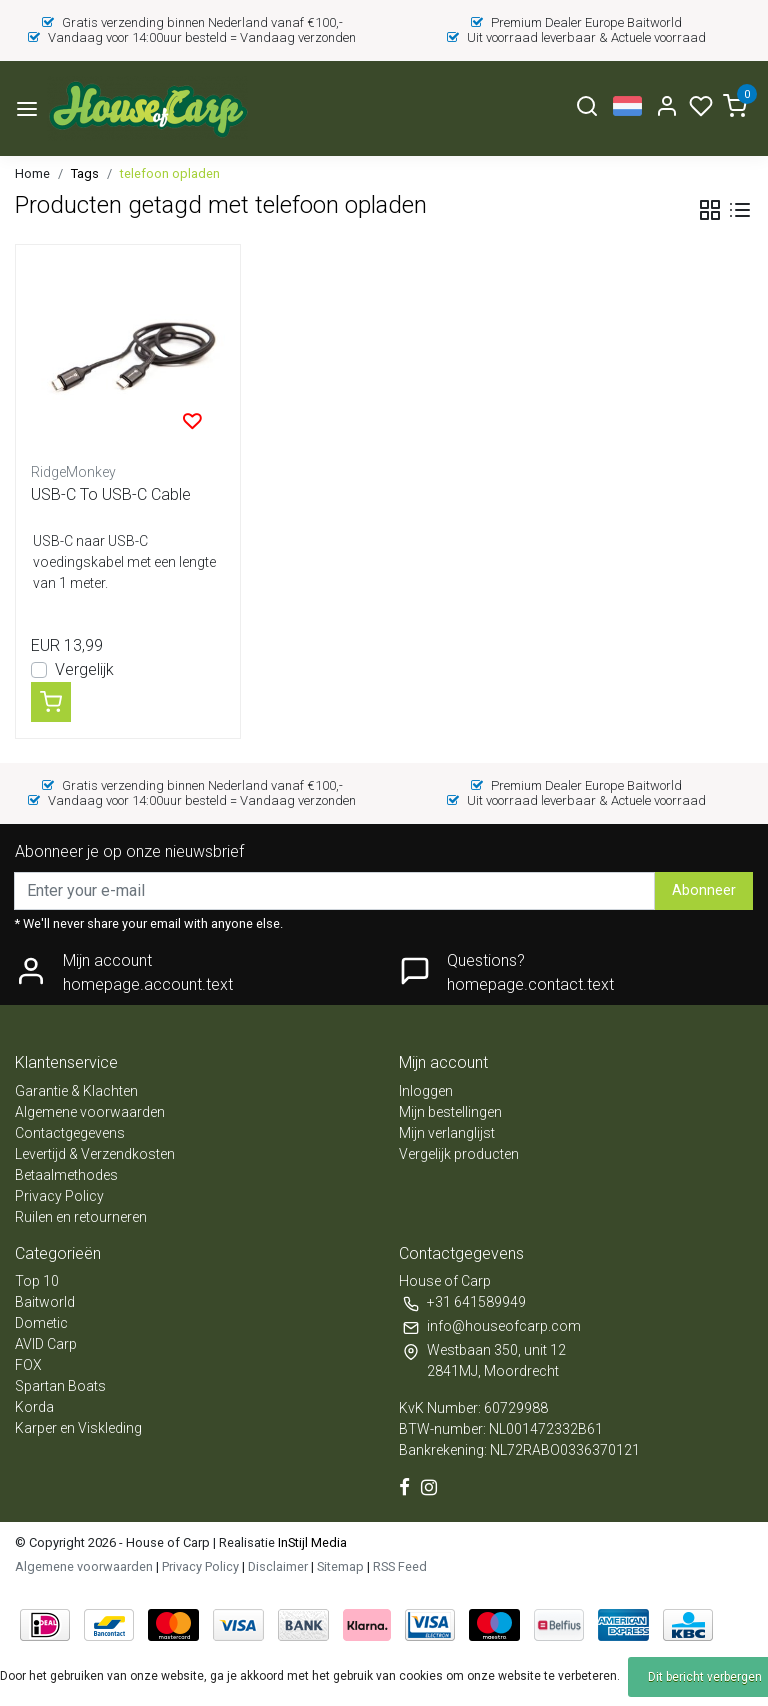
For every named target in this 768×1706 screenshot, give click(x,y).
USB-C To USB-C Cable (111, 494)
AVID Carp (46, 1344)
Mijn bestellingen (450, 1112)
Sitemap (340, 1566)
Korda (34, 1407)
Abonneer (704, 890)
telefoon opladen (170, 173)
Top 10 (37, 1281)
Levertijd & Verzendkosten (95, 1154)
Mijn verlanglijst (447, 1133)
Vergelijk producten (459, 1154)
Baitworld (45, 1302)
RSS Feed (400, 1566)
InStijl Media (311, 1542)
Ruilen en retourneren (81, 1217)
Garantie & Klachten (76, 1091)
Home (32, 173)
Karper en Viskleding (78, 1428)
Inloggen (426, 1091)
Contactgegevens (70, 1133)
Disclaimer (278, 1566)
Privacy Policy (59, 1196)
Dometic (41, 1323)
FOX (28, 1365)
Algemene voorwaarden (90, 1112)
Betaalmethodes (66, 1175)
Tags (85, 173)
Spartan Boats (60, 1386)
